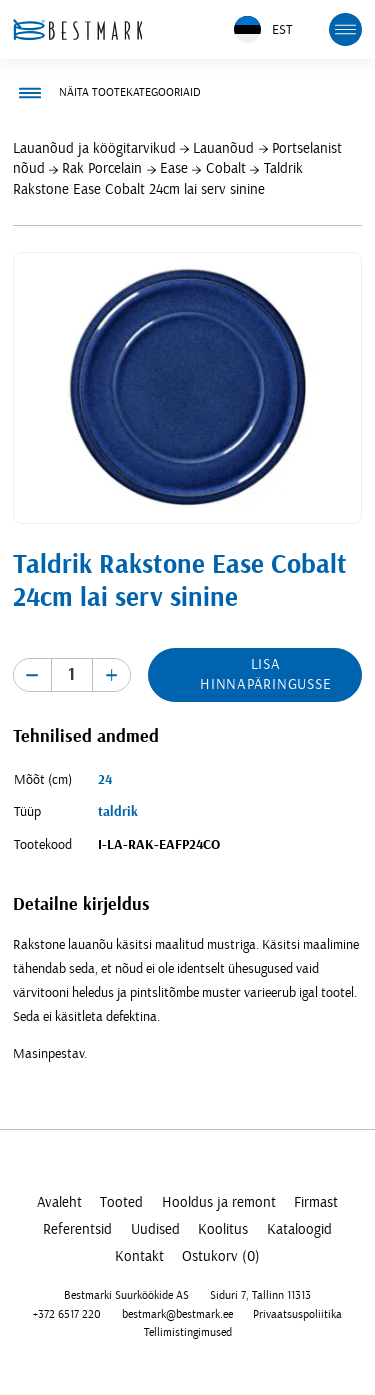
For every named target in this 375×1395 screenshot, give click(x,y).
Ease (174, 168)
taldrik (118, 812)
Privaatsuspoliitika (297, 1313)
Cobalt (226, 168)
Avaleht (59, 1202)
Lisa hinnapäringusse (265, 674)
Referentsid (77, 1229)
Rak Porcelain (102, 168)
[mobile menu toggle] (346, 30)
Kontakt (139, 1256)
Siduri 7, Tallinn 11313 (260, 1295)
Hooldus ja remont (219, 1202)
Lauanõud (223, 148)
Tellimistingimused (188, 1332)
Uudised (155, 1229)
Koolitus (223, 1229)
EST (263, 29)
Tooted (121, 1202)
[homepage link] (78, 29)
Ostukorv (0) (221, 1256)
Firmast (316, 1202)
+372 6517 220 (67, 1313)
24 (105, 780)
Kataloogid (299, 1229)
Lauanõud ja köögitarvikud (94, 148)
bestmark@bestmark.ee (177, 1313)
